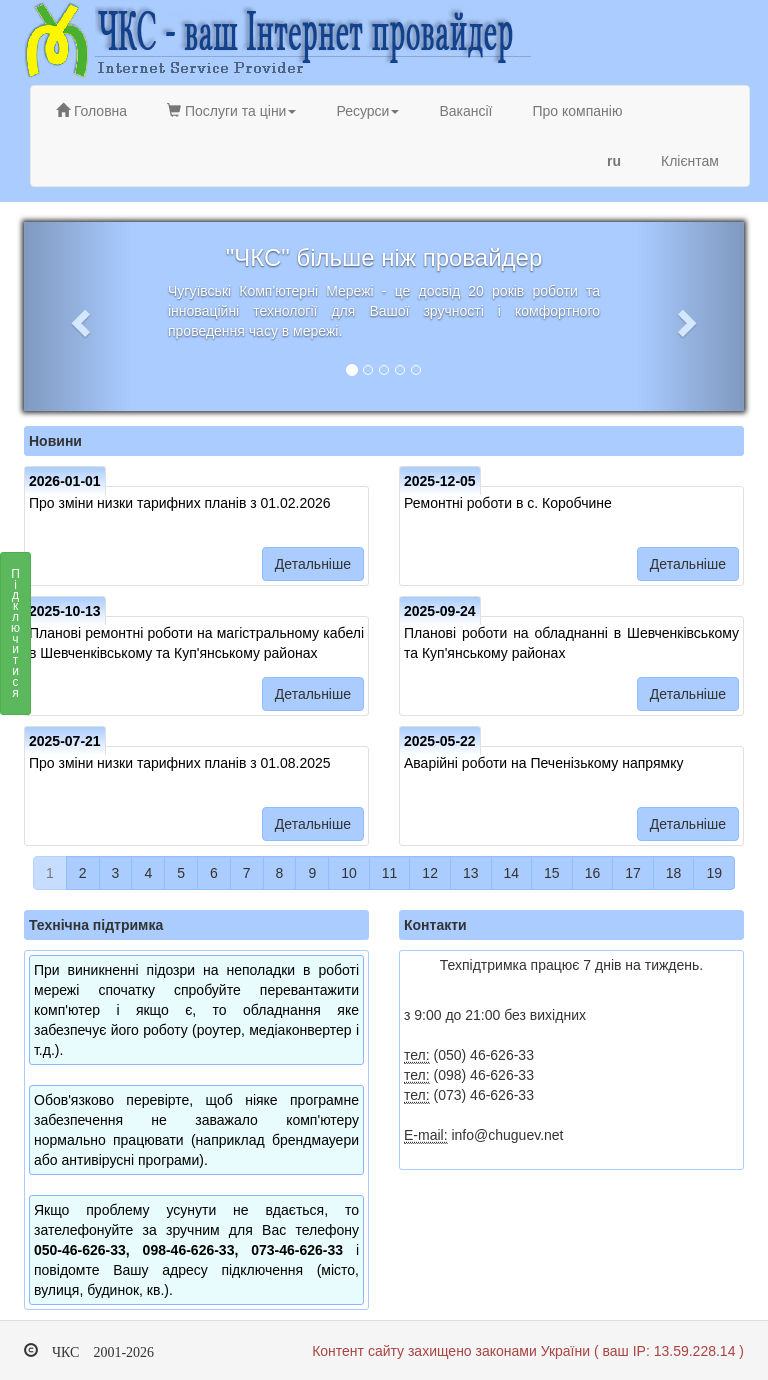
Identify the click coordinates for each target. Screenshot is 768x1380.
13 (471, 873)
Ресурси (367, 111)
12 (430, 873)
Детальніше (313, 564)
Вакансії (465, 111)
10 (349, 873)
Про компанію (577, 111)
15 (552, 873)
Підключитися (15, 639)
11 (390, 873)
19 (714, 873)
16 (593, 873)
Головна (91, 111)
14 (512, 873)
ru (614, 161)
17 (633, 873)
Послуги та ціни (231, 111)
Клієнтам (690, 161)
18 (674, 873)
